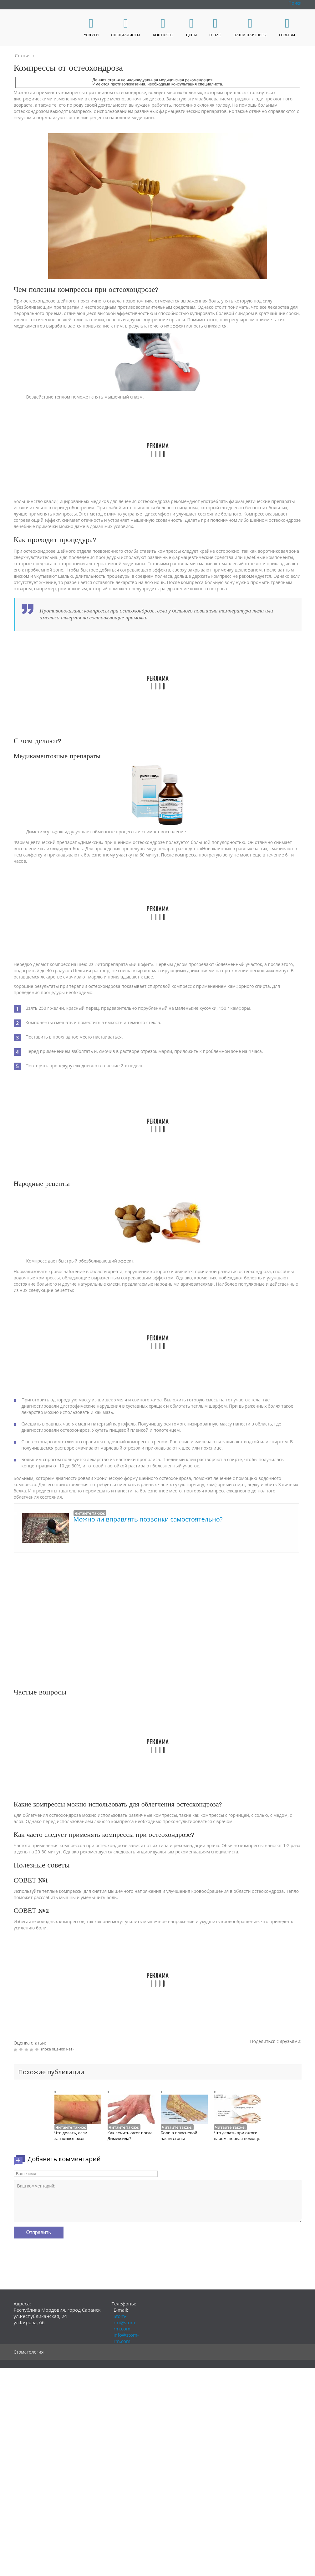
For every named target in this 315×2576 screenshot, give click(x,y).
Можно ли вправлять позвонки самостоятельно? (148, 1519)
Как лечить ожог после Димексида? (130, 2135)
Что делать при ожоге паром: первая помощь (237, 2135)
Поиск (294, 3)
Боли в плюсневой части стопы (179, 2135)
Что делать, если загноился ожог (71, 2135)
